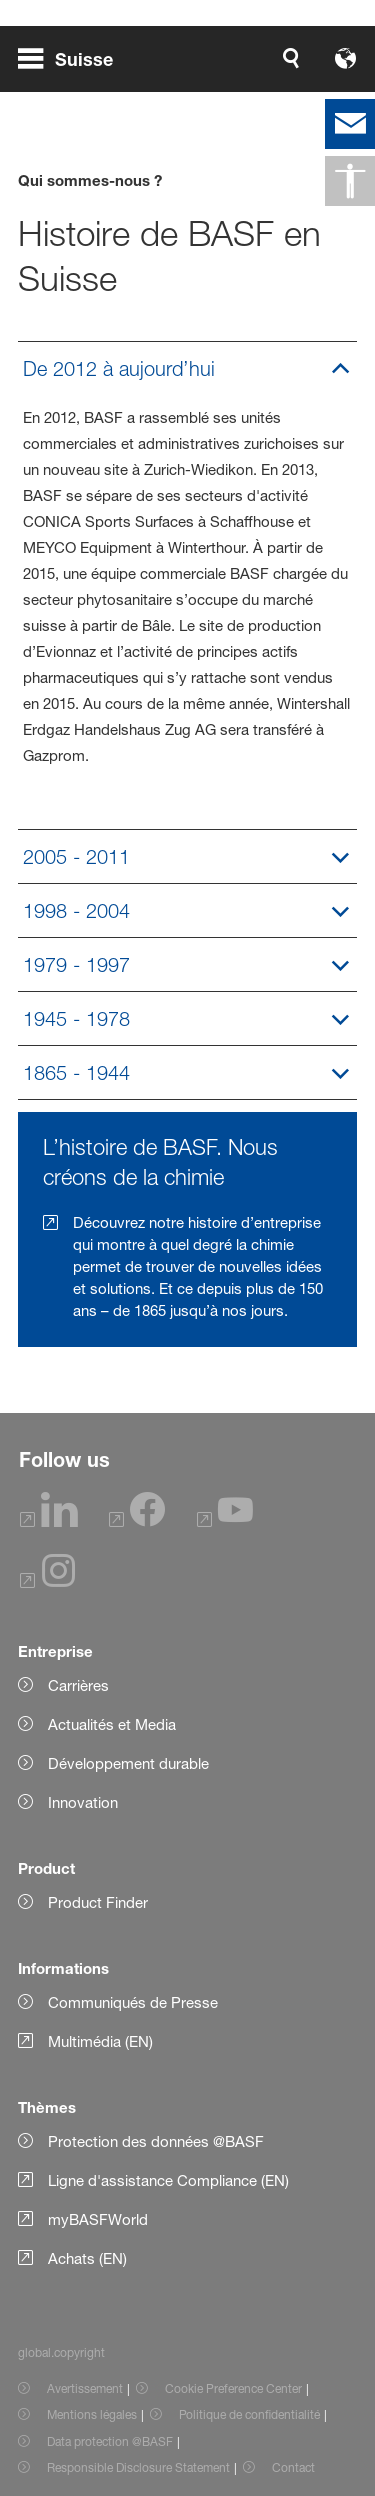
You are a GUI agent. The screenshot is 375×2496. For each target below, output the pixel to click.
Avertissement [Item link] (85, 2388)
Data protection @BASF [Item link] (110, 2441)
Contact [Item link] (293, 2467)
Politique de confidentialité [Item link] (249, 2414)
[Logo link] (293, 58)
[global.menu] (73, 58)
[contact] (350, 124)
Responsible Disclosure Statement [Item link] (138, 2467)
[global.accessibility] (350, 181)
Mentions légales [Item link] (92, 2414)
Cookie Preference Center (233, 2388)
